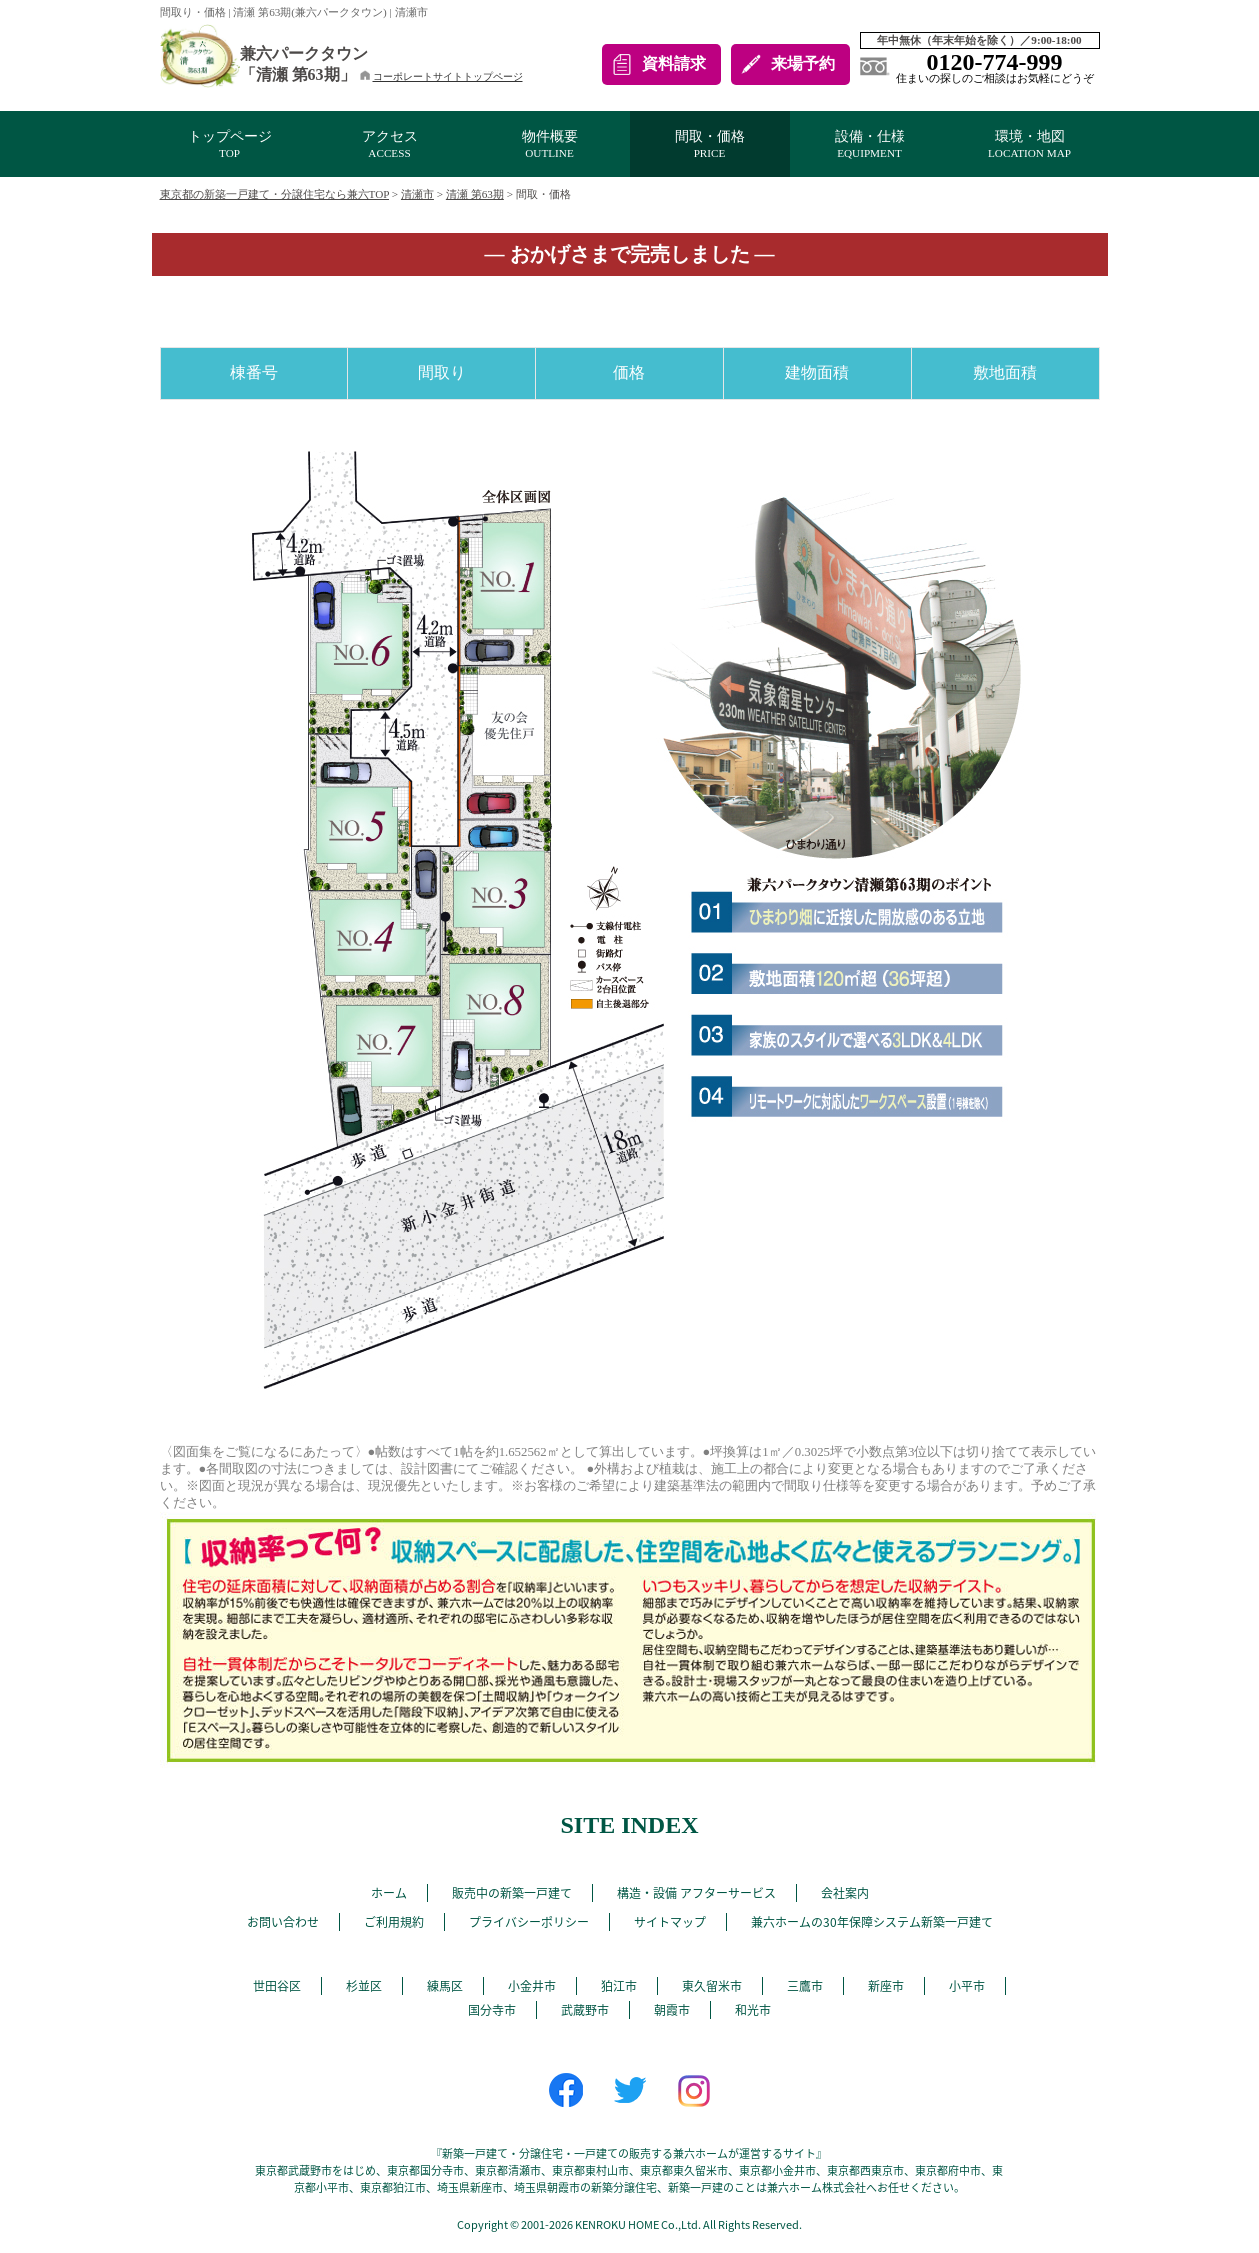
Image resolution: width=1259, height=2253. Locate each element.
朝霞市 (672, 2010)
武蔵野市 (585, 2010)
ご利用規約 (394, 1922)
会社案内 (845, 1893)
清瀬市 (417, 194)
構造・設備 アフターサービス (696, 1893)
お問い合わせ (283, 1922)
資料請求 (674, 63)
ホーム (389, 1893)
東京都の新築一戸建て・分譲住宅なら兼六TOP (275, 194)
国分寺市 (492, 2010)
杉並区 (364, 1986)
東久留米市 (712, 1986)
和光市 (753, 2010)
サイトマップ (670, 1922)
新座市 (886, 1986)
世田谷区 (277, 1986)
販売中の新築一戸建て (512, 1893)
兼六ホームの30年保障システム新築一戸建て (872, 1922)
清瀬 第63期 (475, 194)
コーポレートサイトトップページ (441, 76)
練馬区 (445, 1986)
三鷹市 (805, 1986)
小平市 (967, 1986)
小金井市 (532, 1986)
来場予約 (803, 63)
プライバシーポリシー (529, 1922)
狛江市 (619, 1986)
